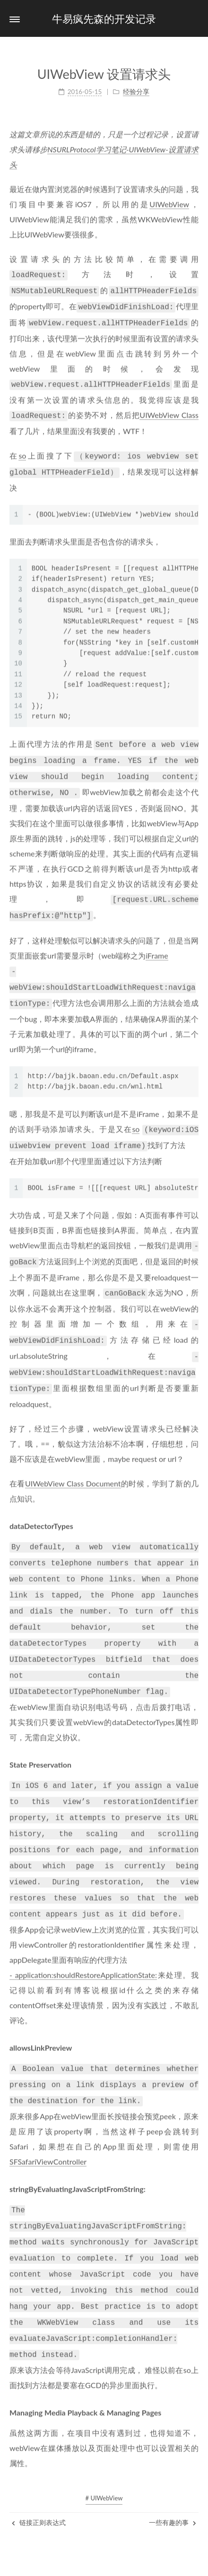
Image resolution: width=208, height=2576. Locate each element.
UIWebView (169, 202)
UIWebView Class (169, 408)
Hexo (72, 2560)
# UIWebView (104, 2442)
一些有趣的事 (172, 2467)
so (22, 448)
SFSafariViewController (48, 2114)
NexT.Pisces (106, 2560)
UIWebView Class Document (73, 1456)
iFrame (157, 941)
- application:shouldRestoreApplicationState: (83, 1930)
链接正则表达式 (39, 2467)
